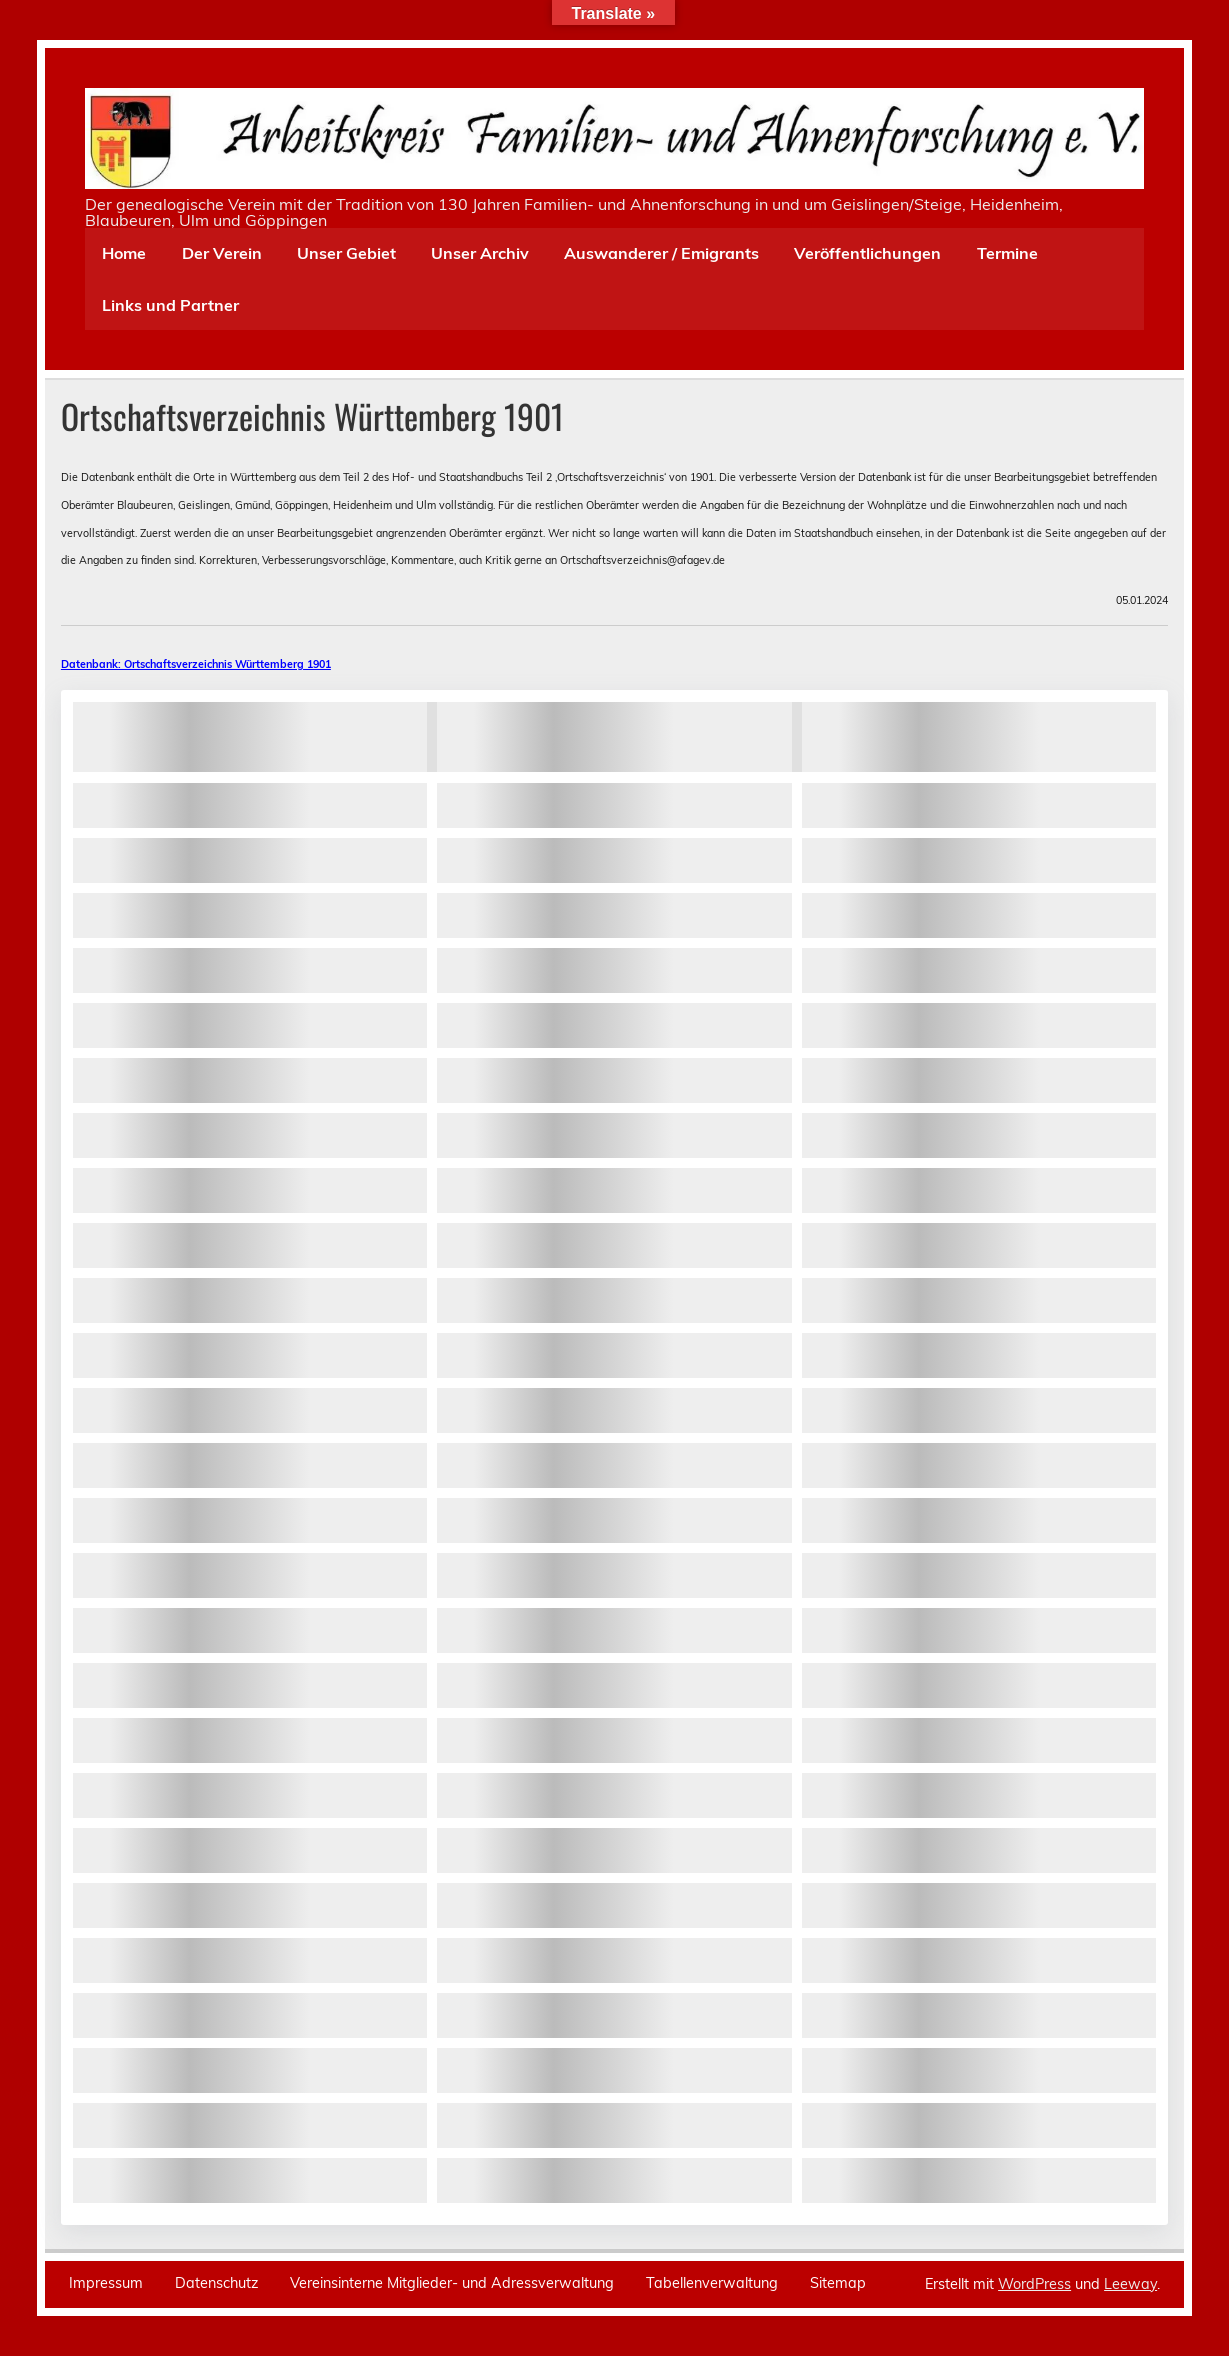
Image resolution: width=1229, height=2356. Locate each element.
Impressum (106, 2283)
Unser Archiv (480, 253)
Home (124, 253)
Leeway (1130, 2284)
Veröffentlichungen (867, 253)
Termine (1007, 253)
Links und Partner (170, 305)
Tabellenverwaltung (712, 2283)
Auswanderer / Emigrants (661, 253)
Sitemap (838, 2283)
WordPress (1034, 2284)
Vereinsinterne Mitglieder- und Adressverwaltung (452, 2283)
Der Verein (222, 253)
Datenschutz (216, 2283)
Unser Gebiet (346, 253)
